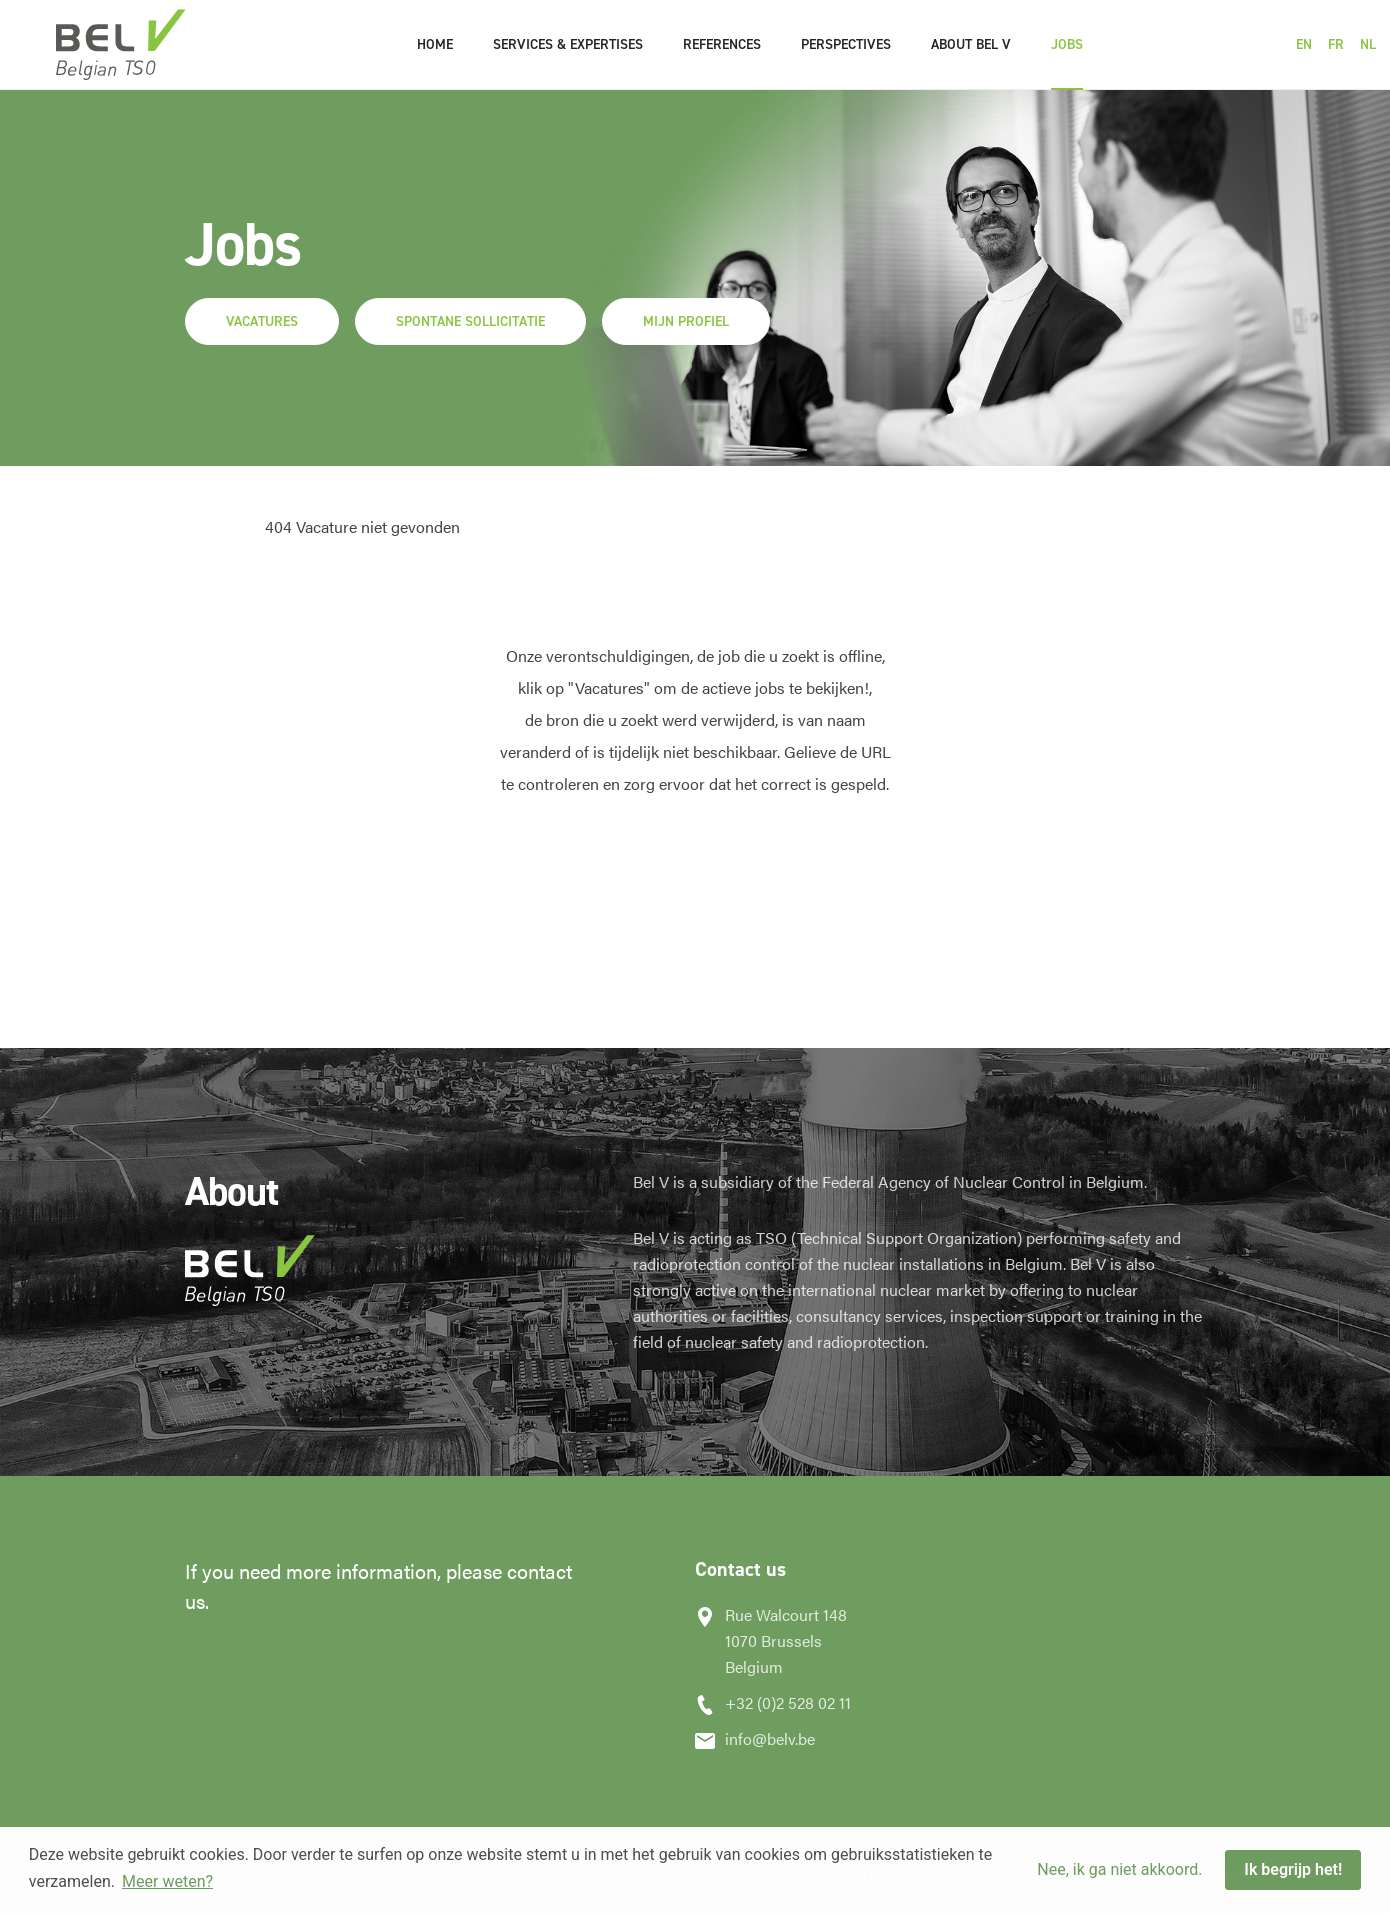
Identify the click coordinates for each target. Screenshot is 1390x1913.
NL (1368, 44)
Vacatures (262, 321)
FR (1336, 44)
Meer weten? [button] (167, 1881)
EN (1304, 44)
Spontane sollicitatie (470, 321)
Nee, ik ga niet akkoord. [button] (1119, 1869)
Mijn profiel (686, 321)
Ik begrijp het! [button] (1293, 1869)
